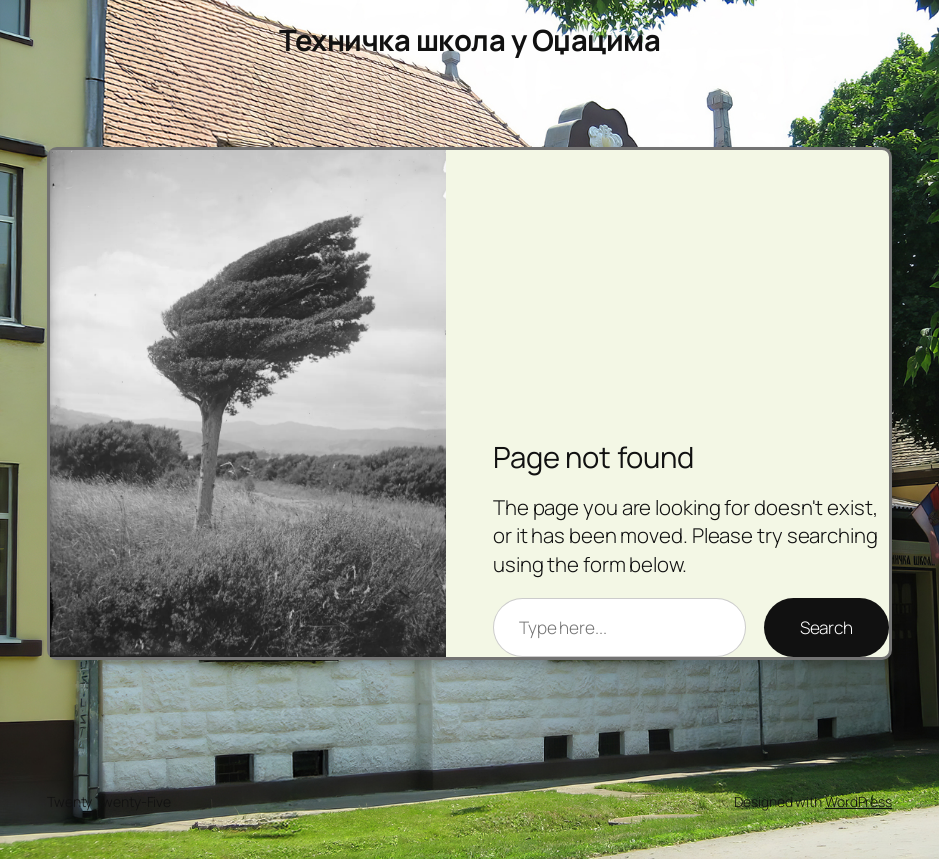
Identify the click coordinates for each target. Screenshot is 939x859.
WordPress (858, 801)
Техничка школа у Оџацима (469, 40)
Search (826, 627)
